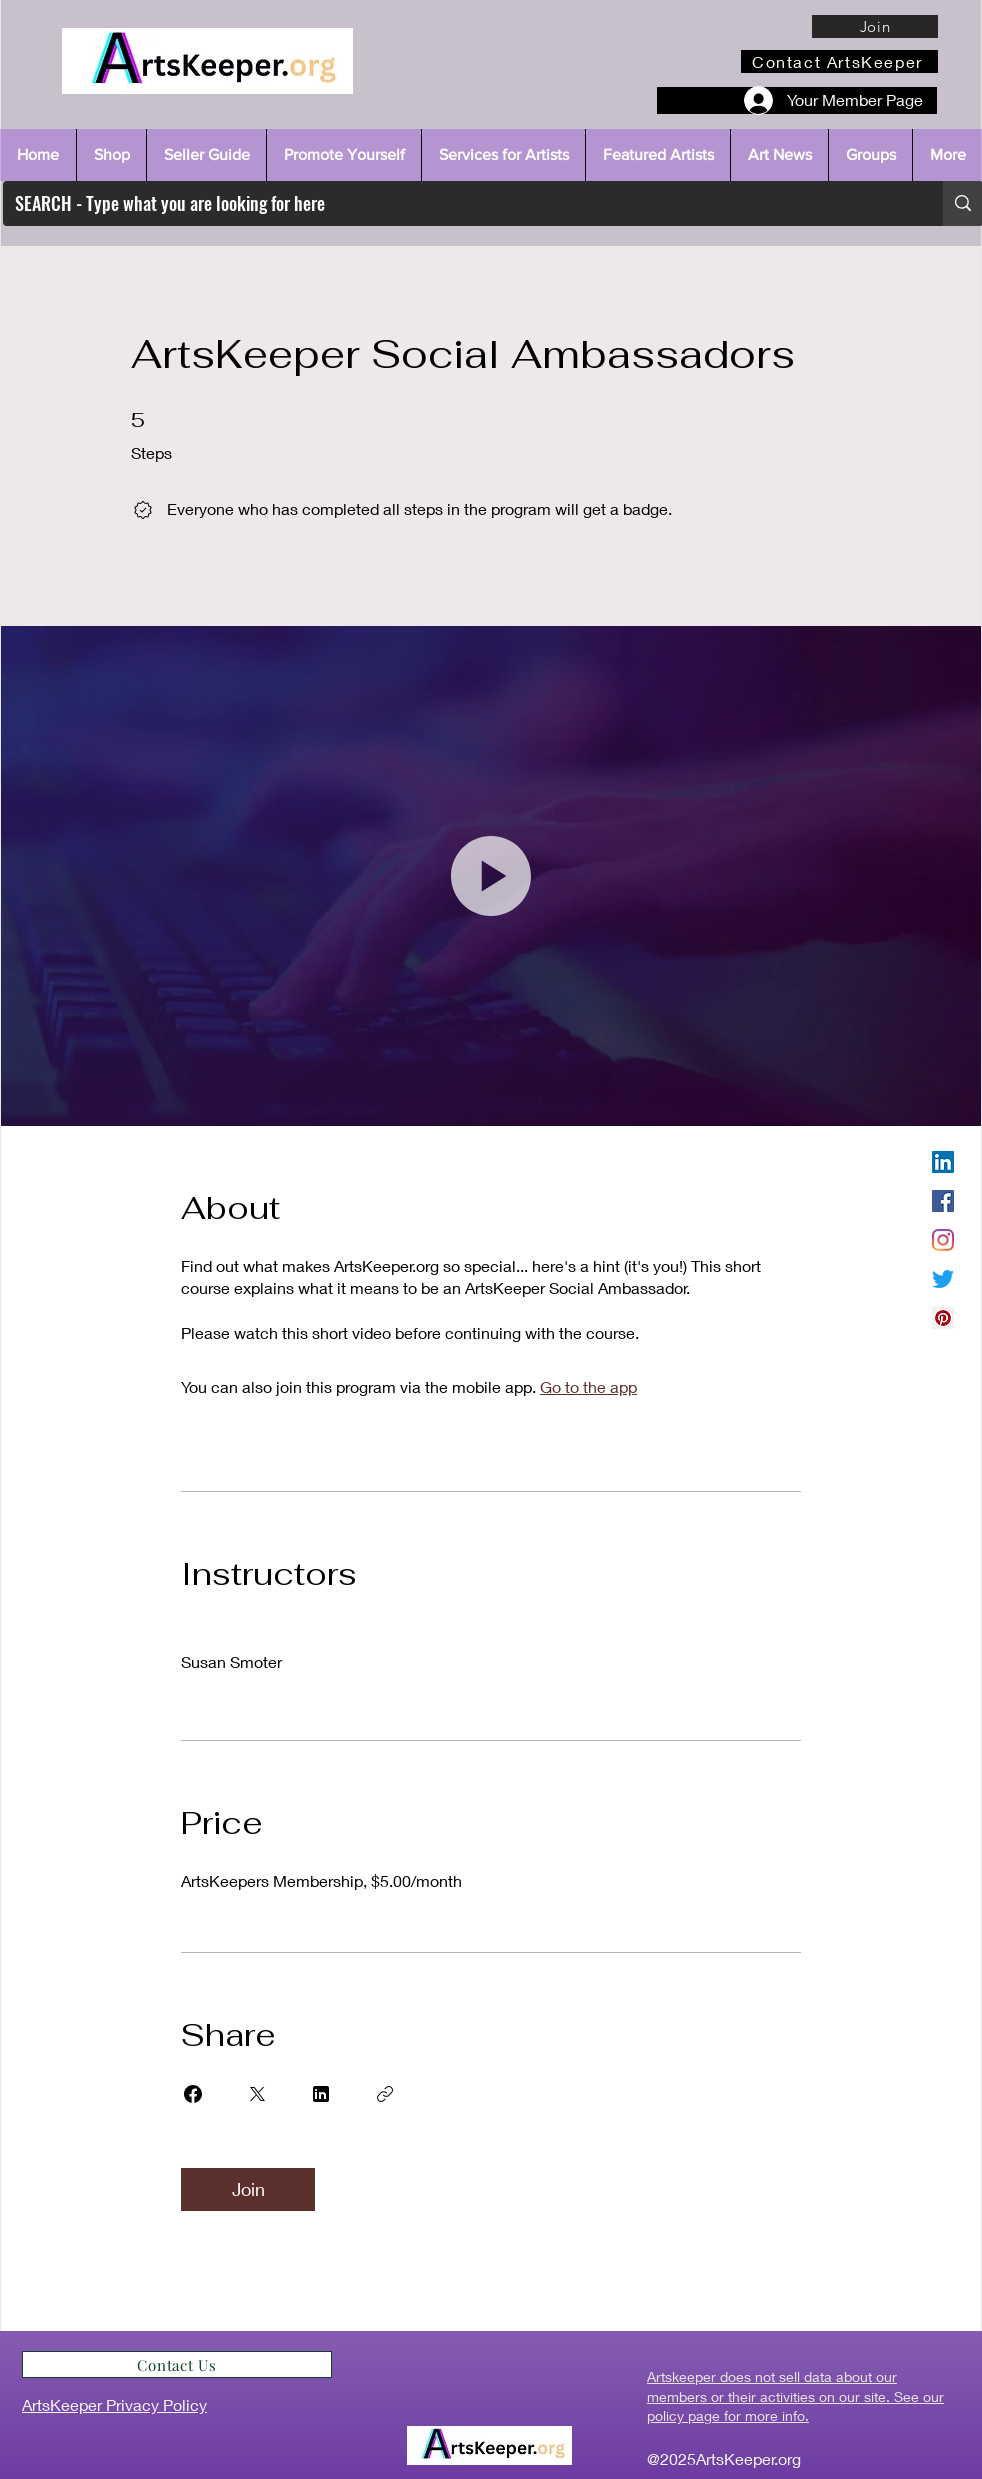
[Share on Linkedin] (321, 2094)
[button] (491, 876)
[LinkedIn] (943, 1162)
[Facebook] (943, 1201)
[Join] (875, 26)
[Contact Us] (177, 2364)
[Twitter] (943, 1279)
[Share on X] (257, 2094)
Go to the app (588, 1386)
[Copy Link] (385, 2094)
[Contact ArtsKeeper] (839, 61)
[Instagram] (943, 1240)
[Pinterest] (943, 1318)
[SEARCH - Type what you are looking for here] (458, 203)
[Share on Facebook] (193, 2094)
